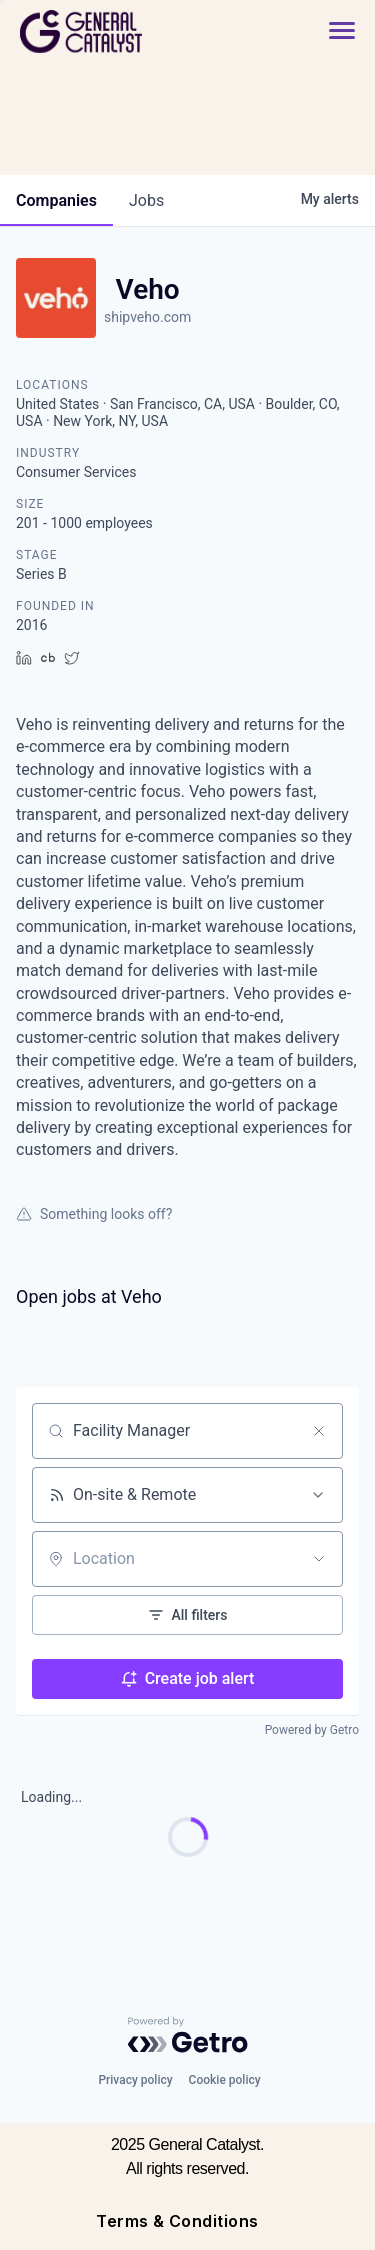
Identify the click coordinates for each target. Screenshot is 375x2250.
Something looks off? (94, 1214)
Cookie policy (225, 2080)
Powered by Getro (312, 1730)
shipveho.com (147, 317)
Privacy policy (135, 2080)
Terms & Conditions (177, 2221)
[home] (136, 31)
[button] (342, 31)
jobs (146, 200)
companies (56, 200)
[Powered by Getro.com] (188, 2035)
